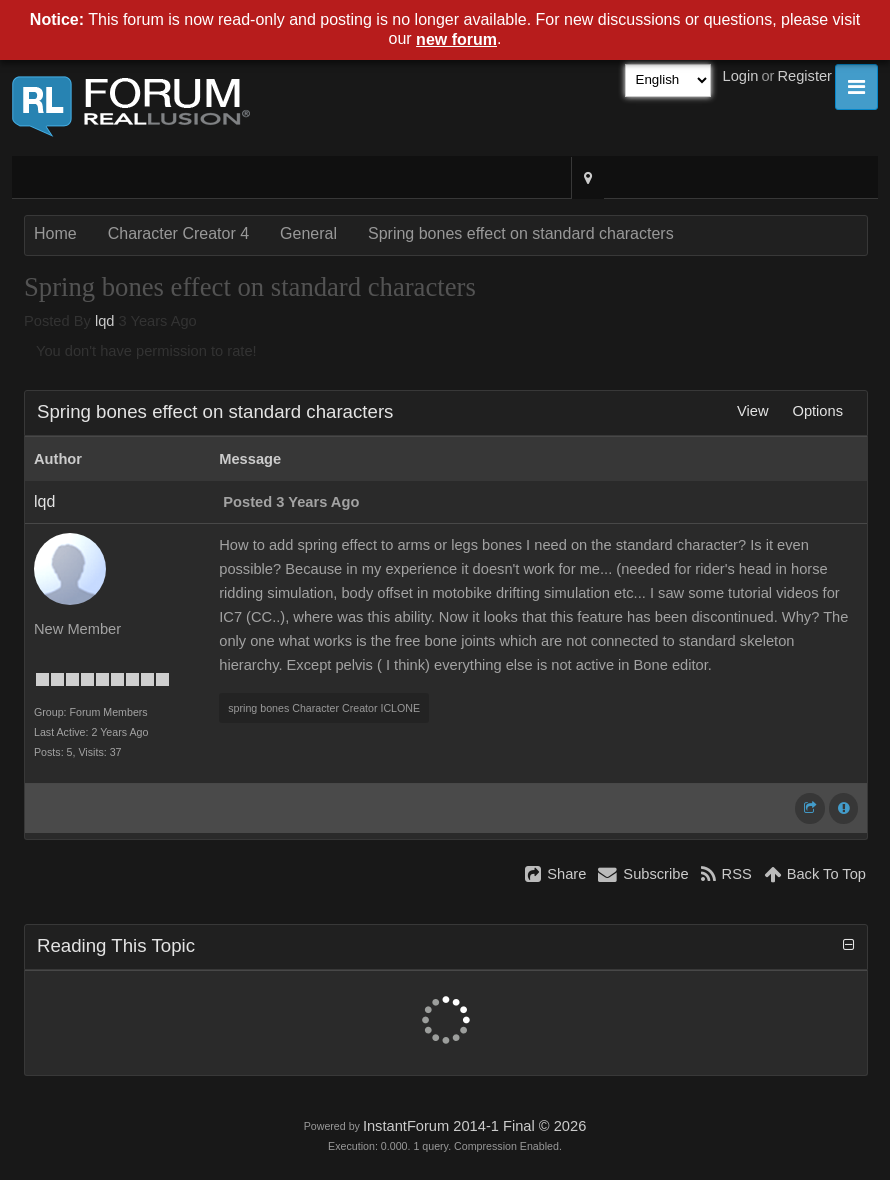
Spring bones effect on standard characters (521, 233)
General (308, 233)
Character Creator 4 (178, 233)
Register (804, 76)
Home (55, 233)
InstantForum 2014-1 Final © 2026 (474, 1126)
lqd (105, 321)
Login (741, 76)
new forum (456, 39)
